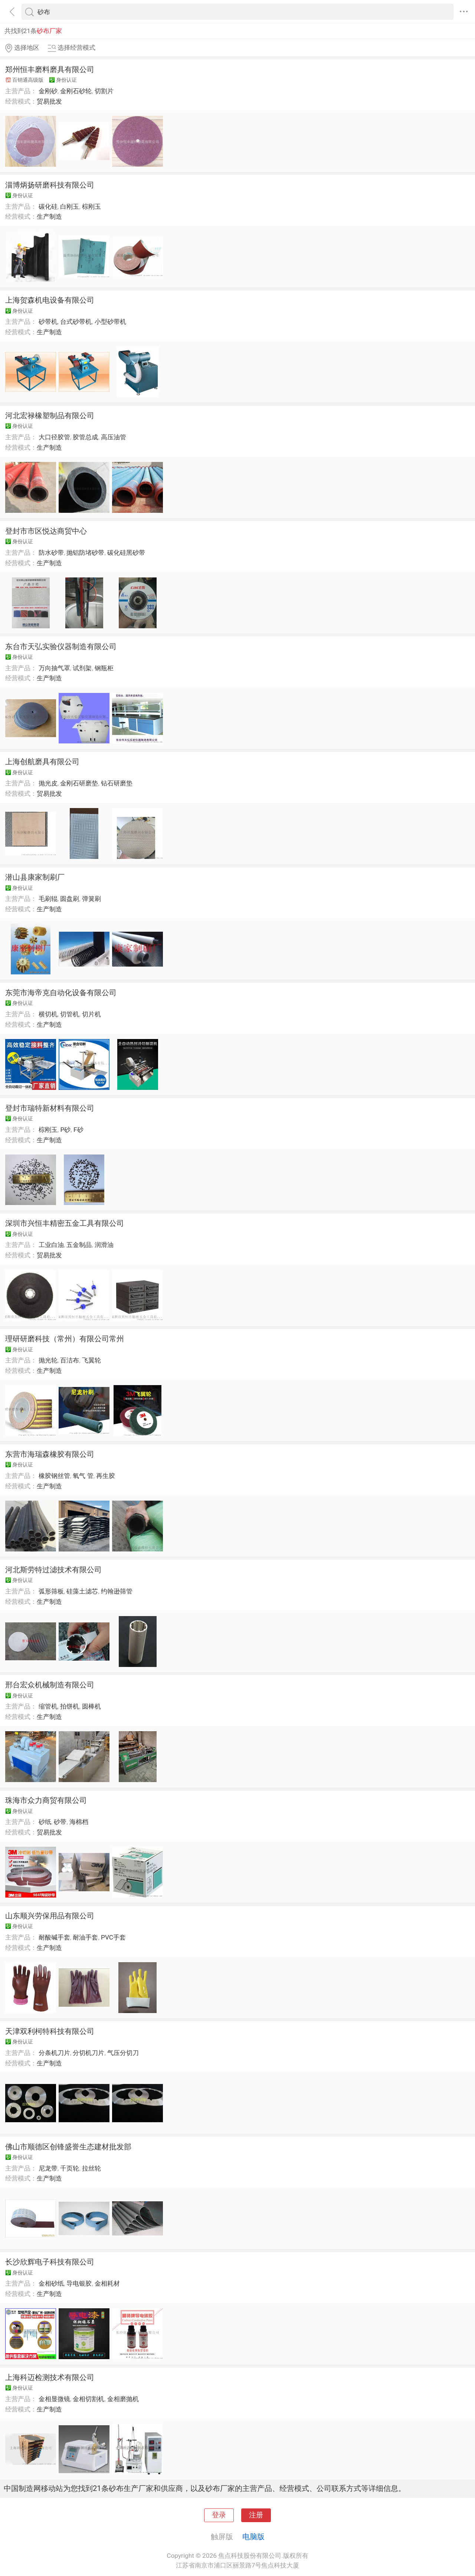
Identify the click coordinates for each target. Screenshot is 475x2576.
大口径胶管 (54, 437)
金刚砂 (48, 91)
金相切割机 (88, 2399)
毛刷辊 (48, 898)
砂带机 (48, 321)
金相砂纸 (51, 2283)
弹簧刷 (91, 898)
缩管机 (48, 1706)
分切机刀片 (88, 2052)
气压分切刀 (123, 2052)
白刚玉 (69, 206)
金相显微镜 (54, 2399)
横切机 (48, 1014)
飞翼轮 (91, 1360)
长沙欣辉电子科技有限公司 (49, 2261)
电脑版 (253, 2536)
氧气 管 (83, 1475)
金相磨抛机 (123, 2399)
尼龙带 (48, 2168)
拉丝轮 (91, 2168)
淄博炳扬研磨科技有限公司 (49, 184)
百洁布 (69, 1360)
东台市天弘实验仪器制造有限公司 (61, 646)
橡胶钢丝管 (54, 1475)
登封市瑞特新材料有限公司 (49, 1108)
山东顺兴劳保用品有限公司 (49, 1915)
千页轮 (69, 2168)
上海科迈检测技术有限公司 (49, 2377)
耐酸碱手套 (54, 1937)
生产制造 (49, 216)
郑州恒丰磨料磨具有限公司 (49, 69)
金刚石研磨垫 (79, 783)
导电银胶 (79, 2283)
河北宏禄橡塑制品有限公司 (49, 415)
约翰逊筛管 (116, 1591)
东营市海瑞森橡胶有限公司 (49, 1454)
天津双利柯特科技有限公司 (49, 2031)
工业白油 (51, 1244)
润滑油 (104, 1244)
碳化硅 (48, 206)
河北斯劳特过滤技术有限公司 (53, 1569)
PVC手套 (113, 1937)
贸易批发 (49, 101)
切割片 (104, 91)
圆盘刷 (69, 898)
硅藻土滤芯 (82, 1591)
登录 (219, 2515)
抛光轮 (48, 1360)
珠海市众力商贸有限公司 (46, 1800)
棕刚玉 (91, 206)
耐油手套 (85, 1937)
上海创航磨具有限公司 (42, 761)
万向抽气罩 (54, 668)
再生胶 (105, 1475)
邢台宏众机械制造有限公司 (49, 1684)
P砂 (65, 1129)
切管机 (69, 1014)
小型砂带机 (110, 321)
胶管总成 (85, 437)
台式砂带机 (76, 321)
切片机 (91, 1014)
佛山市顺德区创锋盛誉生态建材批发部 (68, 2146)
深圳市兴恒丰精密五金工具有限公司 (64, 1223)
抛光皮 (48, 783)
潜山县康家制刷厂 (35, 877)
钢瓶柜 (104, 668)
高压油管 (113, 437)
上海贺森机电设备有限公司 (49, 300)
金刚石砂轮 (76, 91)
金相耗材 (107, 2283)
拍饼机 (69, 1706)
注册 (256, 2515)
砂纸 (45, 1822)
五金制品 (79, 1244)
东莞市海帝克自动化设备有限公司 (61, 992)
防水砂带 (51, 552)
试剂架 (82, 668)
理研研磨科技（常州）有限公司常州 (64, 1338)
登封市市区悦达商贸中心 (46, 531)
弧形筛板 (51, 1591)
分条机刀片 (54, 2052)
